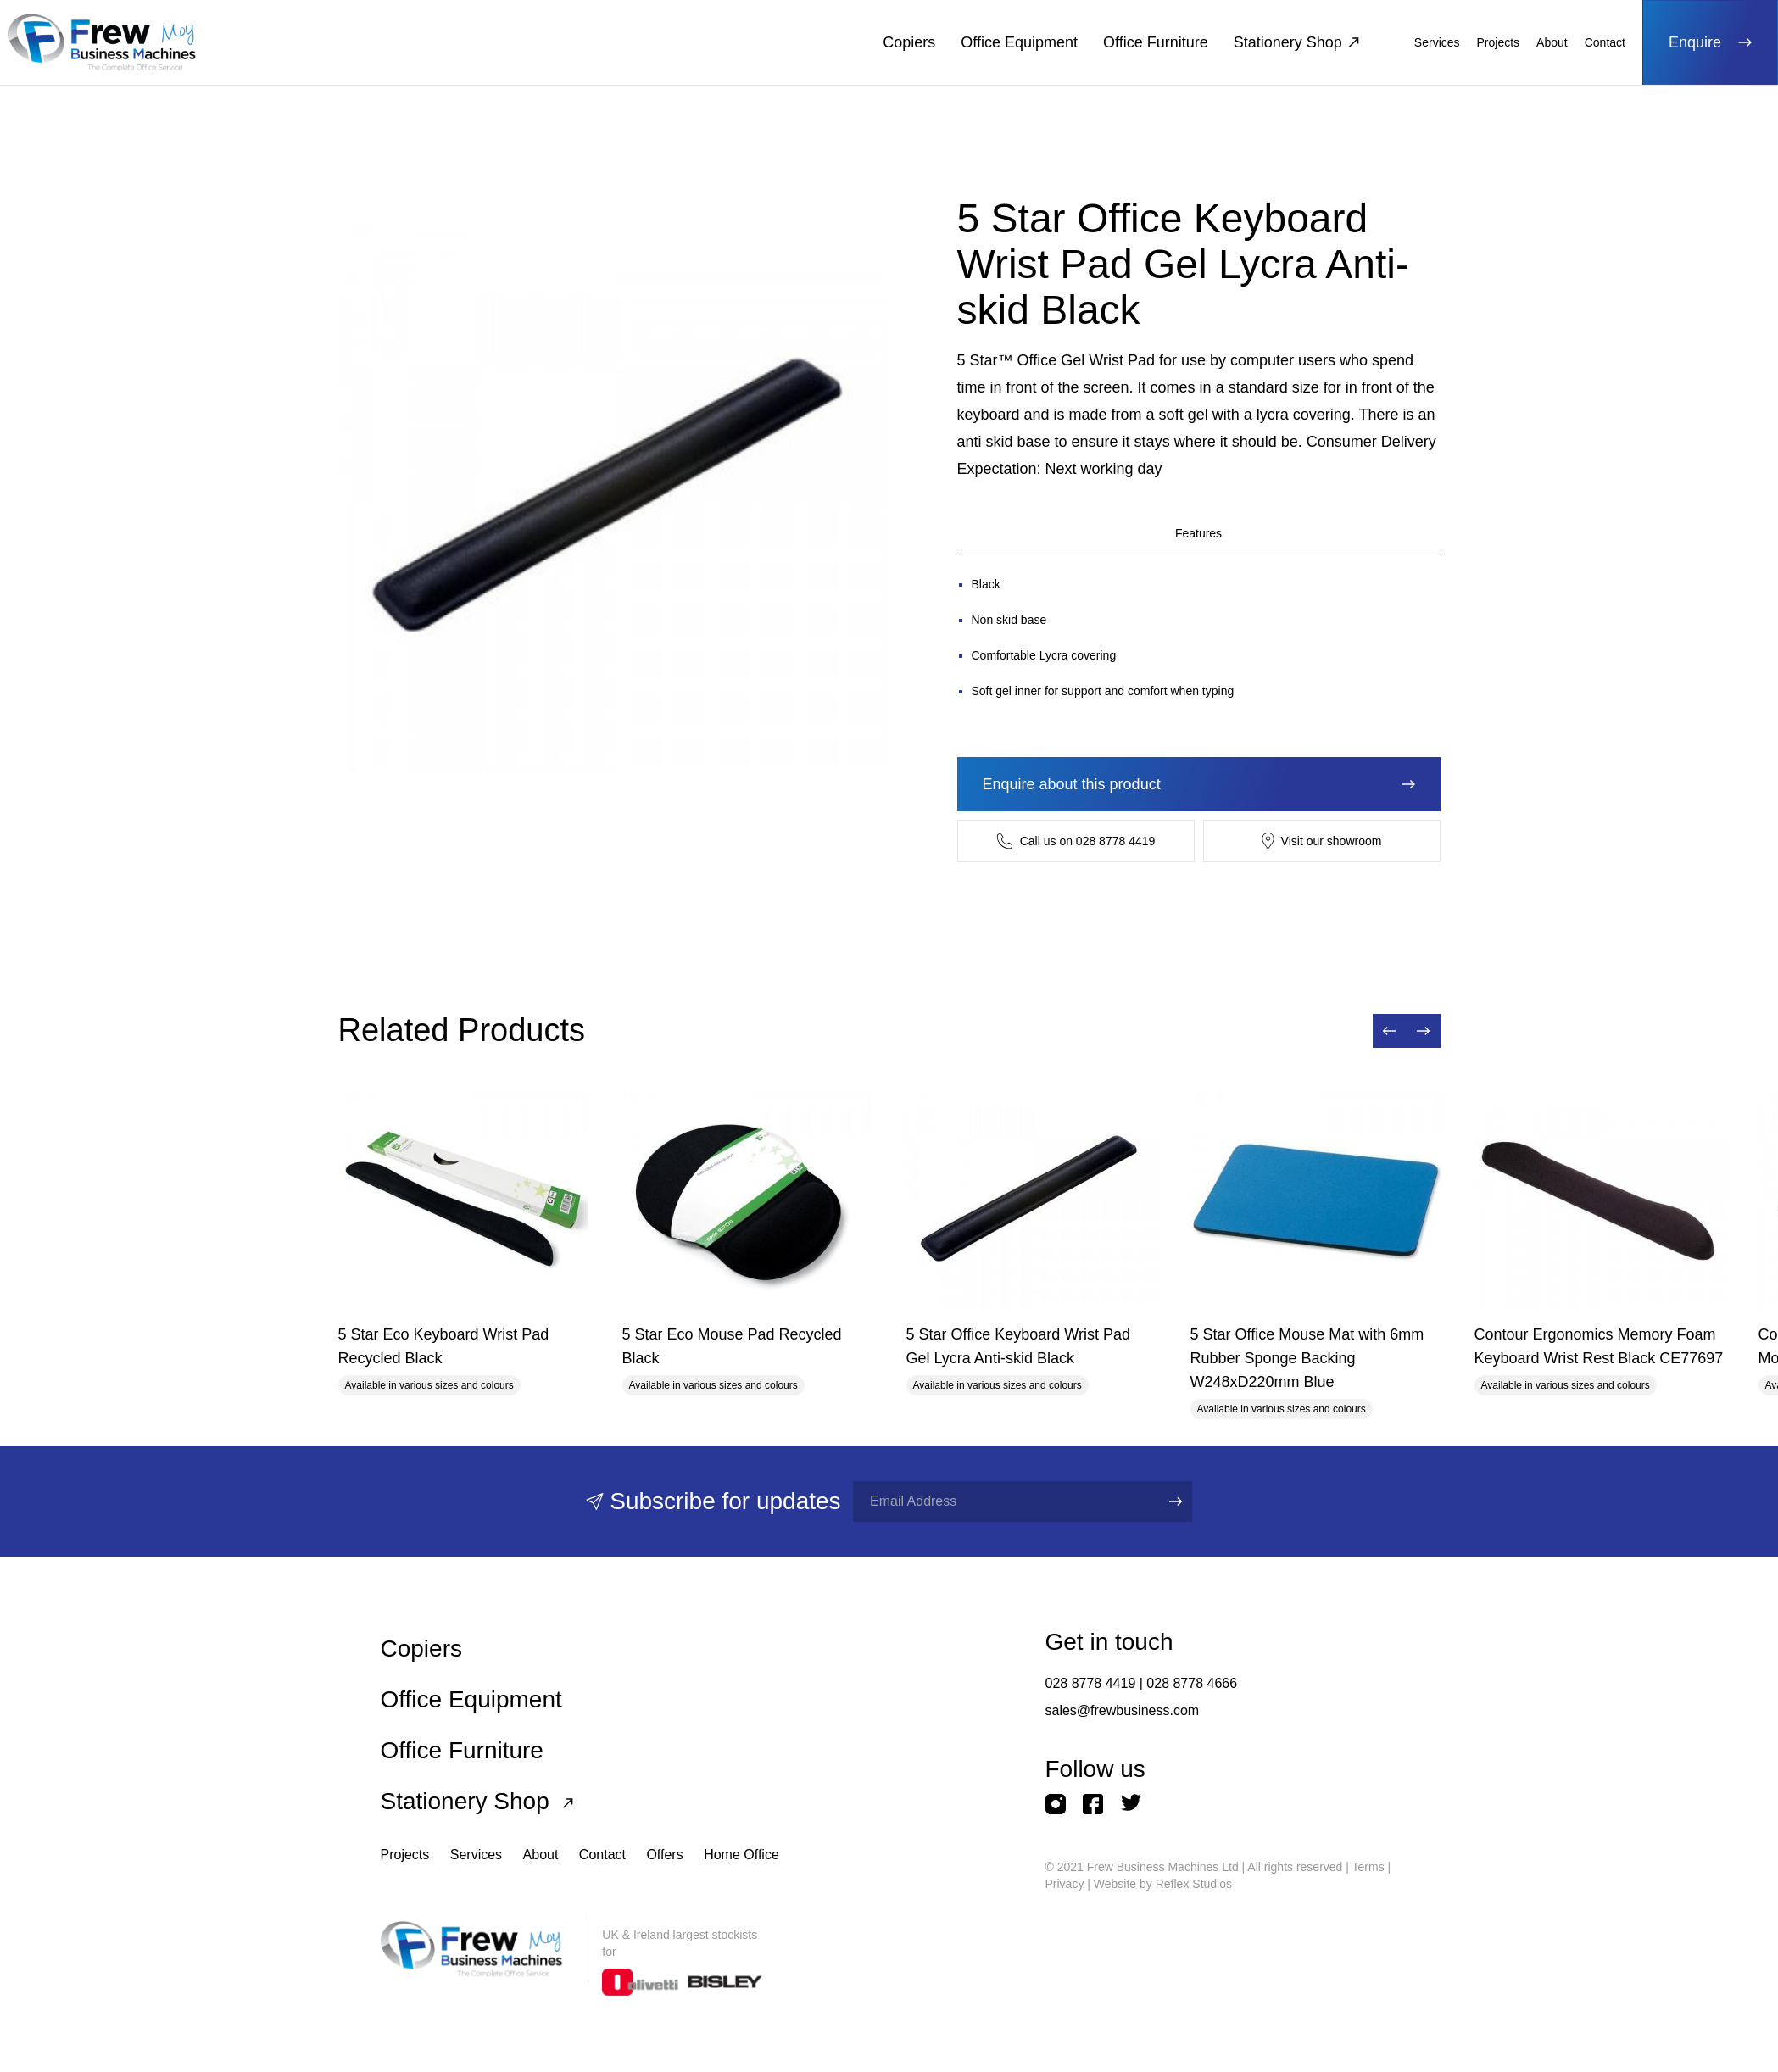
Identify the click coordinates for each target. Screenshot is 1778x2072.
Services (1437, 42)
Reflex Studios (1194, 1884)
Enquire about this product (1199, 784)
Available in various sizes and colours (429, 1385)
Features (1198, 533)
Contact (1605, 42)
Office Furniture (1155, 42)
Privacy (1064, 1884)
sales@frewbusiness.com (1122, 1710)
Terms (1368, 1867)
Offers (664, 1854)
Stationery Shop (1296, 42)
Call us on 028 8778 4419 (1076, 841)
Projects (1498, 42)
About (1552, 42)
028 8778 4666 (1191, 1683)
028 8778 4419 (1090, 1683)
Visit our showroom (1322, 841)
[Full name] (1000, 1501)
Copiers (909, 42)
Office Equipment (1019, 42)
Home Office (741, 1854)
